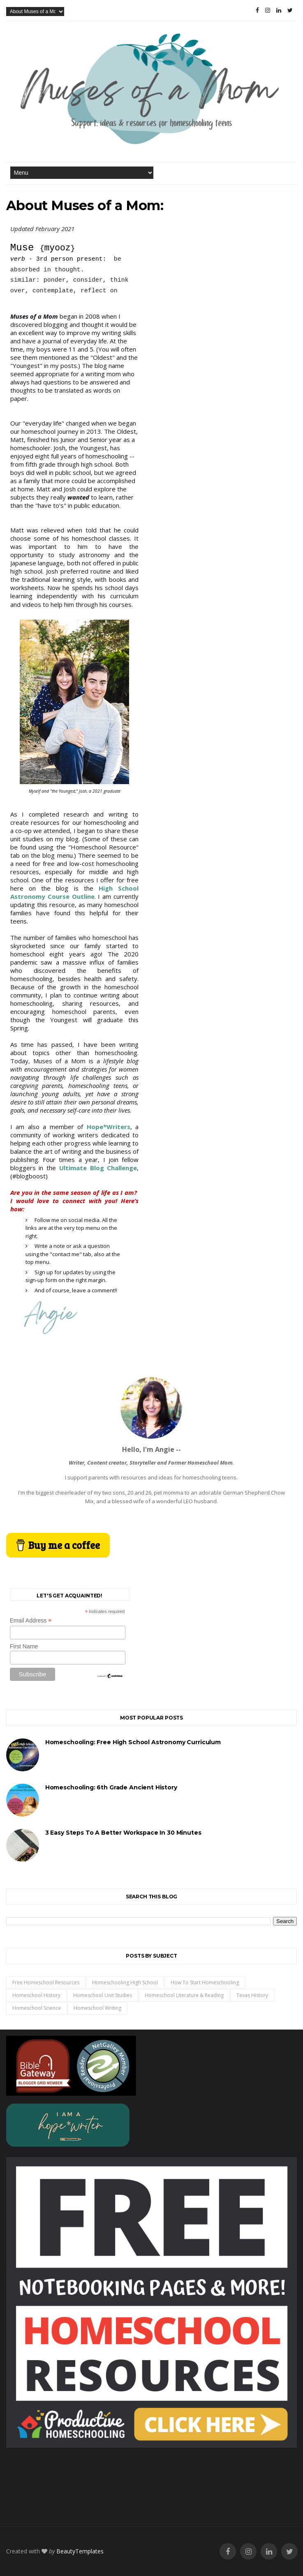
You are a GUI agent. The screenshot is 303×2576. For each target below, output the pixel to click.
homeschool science (36, 2007)
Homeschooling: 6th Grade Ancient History (111, 1787)
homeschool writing (97, 2007)
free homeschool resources (45, 1982)
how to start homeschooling (205, 1982)
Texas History (252, 1995)
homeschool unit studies (102, 1995)
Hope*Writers (108, 1127)
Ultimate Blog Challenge (98, 1168)
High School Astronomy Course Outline (74, 892)
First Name (24, 1646)
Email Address (31, 1621)
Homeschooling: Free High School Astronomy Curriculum (133, 1742)
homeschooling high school (125, 1982)
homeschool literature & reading (184, 1995)
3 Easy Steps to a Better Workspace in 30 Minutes (123, 1832)
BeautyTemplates (80, 2551)
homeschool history (36, 1995)
